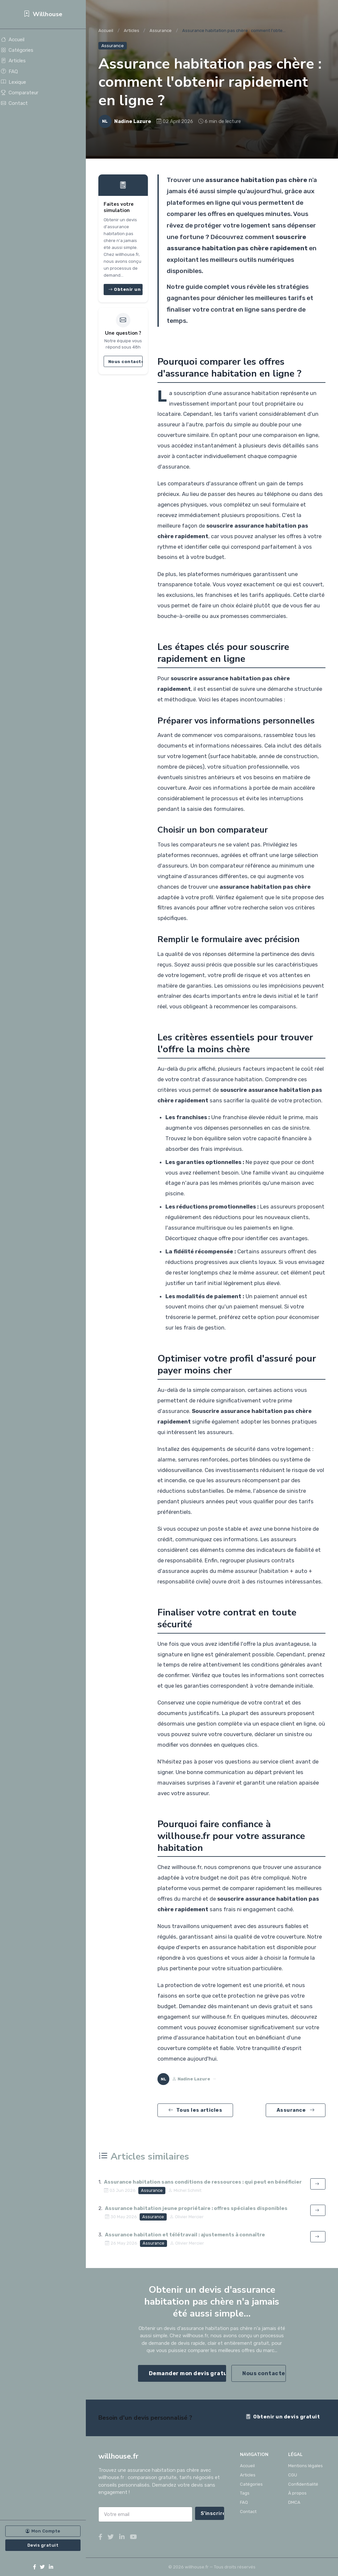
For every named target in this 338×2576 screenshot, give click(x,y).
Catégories (17, 50)
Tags (245, 2493)
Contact (14, 103)
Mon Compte (42, 2531)
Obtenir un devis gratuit (283, 2417)
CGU (292, 2474)
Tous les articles (195, 2110)
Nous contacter (125, 361)
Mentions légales (305, 2465)
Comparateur (19, 93)
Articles (13, 61)
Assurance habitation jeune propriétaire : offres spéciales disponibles (196, 2208)
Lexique (13, 82)
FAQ (9, 72)
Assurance (161, 30)
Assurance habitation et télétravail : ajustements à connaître (185, 2235)
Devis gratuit (43, 2545)
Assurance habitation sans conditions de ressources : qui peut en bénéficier (203, 2182)
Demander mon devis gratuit (187, 2373)
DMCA (294, 2502)
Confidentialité (303, 2484)
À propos (297, 2493)
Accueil (12, 40)
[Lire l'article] (317, 2184)
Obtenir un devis (125, 289)
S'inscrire (212, 2513)
